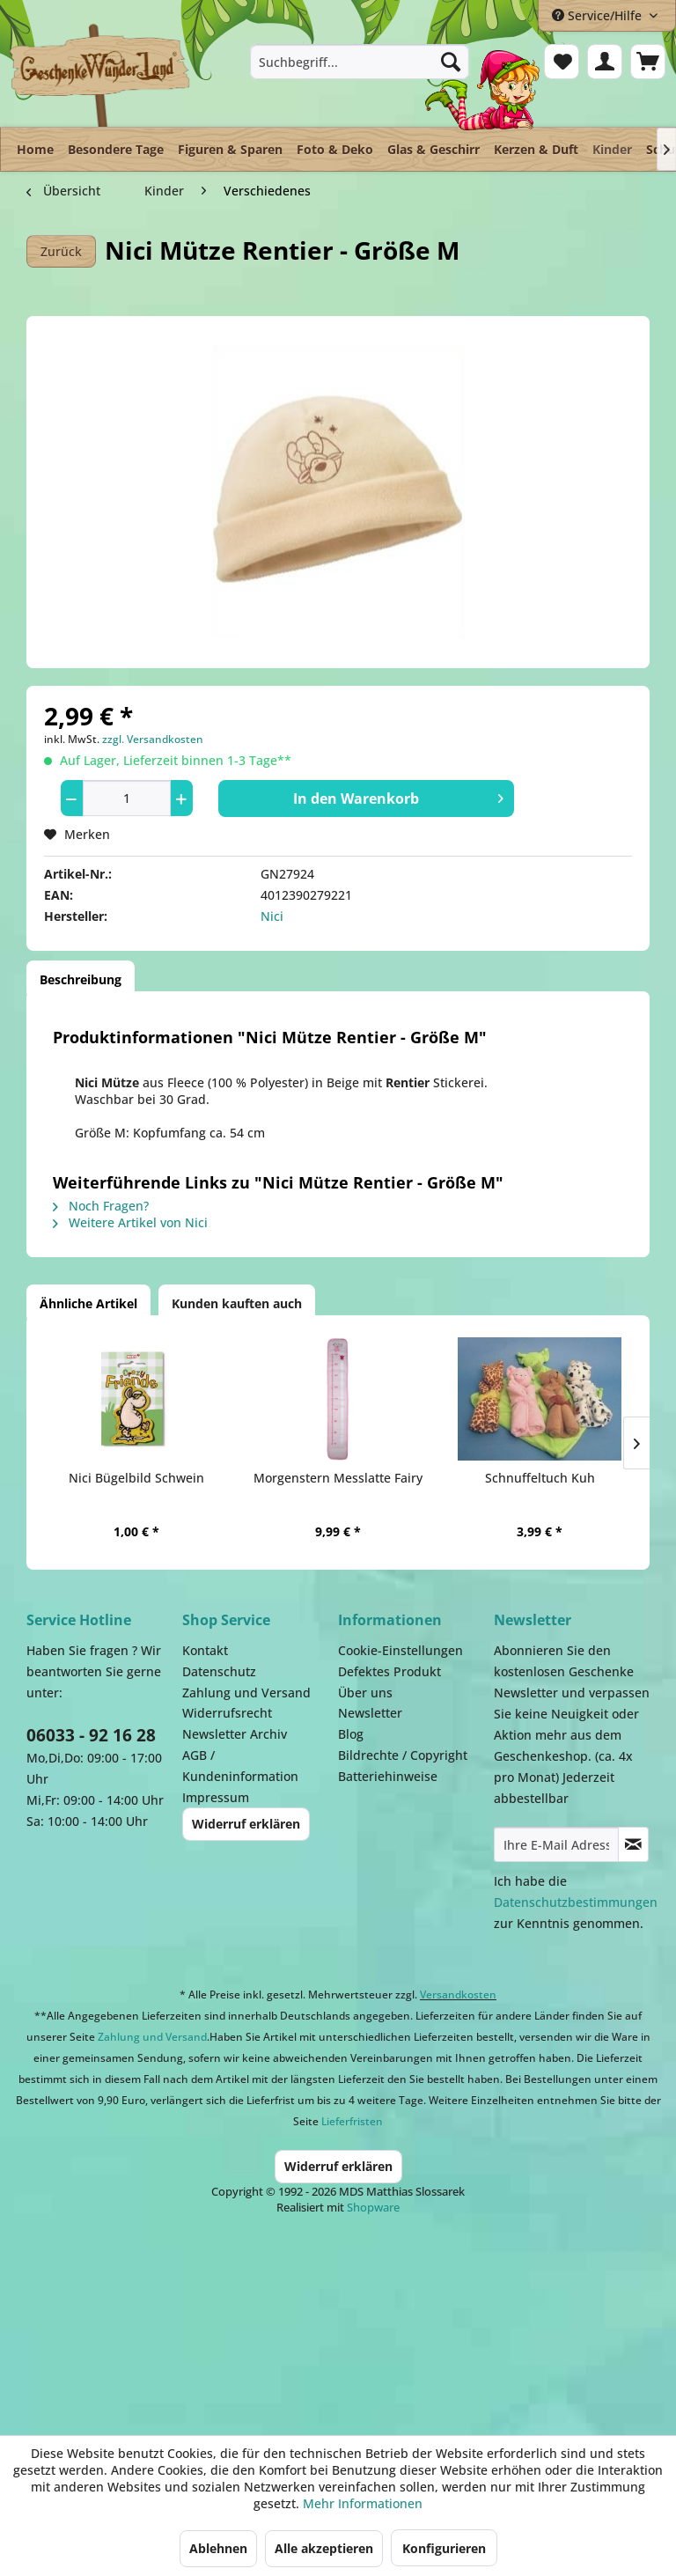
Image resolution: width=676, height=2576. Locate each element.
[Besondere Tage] (116, 149)
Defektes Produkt (389, 1671)
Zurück (61, 251)
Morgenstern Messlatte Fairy (338, 1477)
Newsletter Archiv (234, 1734)
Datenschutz (219, 1671)
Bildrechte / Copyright (402, 1755)
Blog (351, 1734)
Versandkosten (458, 1994)
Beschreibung (80, 979)
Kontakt (205, 1650)
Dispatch (163, 2325)
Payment (370, 2316)
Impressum (215, 1797)
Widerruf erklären (246, 1823)
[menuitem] (360, 61)
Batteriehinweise (387, 1776)
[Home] (35, 149)
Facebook (546, 2316)
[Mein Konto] (604, 61)
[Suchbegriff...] (360, 61)
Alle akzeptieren (324, 2548)
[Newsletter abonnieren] (633, 1844)
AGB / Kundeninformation (240, 1766)
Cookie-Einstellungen (400, 1650)
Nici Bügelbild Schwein (136, 1477)
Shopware (373, 2207)
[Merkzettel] (561, 61)
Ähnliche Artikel (88, 1303)
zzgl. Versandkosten (152, 739)
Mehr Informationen (362, 2503)
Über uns (365, 1692)
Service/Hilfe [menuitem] (598, 15)
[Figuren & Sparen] (230, 149)
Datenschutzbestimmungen (576, 1902)
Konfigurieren (444, 2548)
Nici (272, 916)
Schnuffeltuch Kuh (540, 1477)
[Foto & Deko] (335, 149)
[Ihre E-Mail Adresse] (556, 1844)
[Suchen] (450, 61)
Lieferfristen (352, 2121)
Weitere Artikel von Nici (130, 1222)
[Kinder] (612, 145)
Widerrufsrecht (227, 1712)
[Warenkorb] (647, 61)
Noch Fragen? (101, 1205)
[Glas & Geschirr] (433, 149)
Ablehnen (218, 2548)
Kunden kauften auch (237, 1303)
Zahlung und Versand (246, 1692)
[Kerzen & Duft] (536, 149)
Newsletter (370, 1712)
